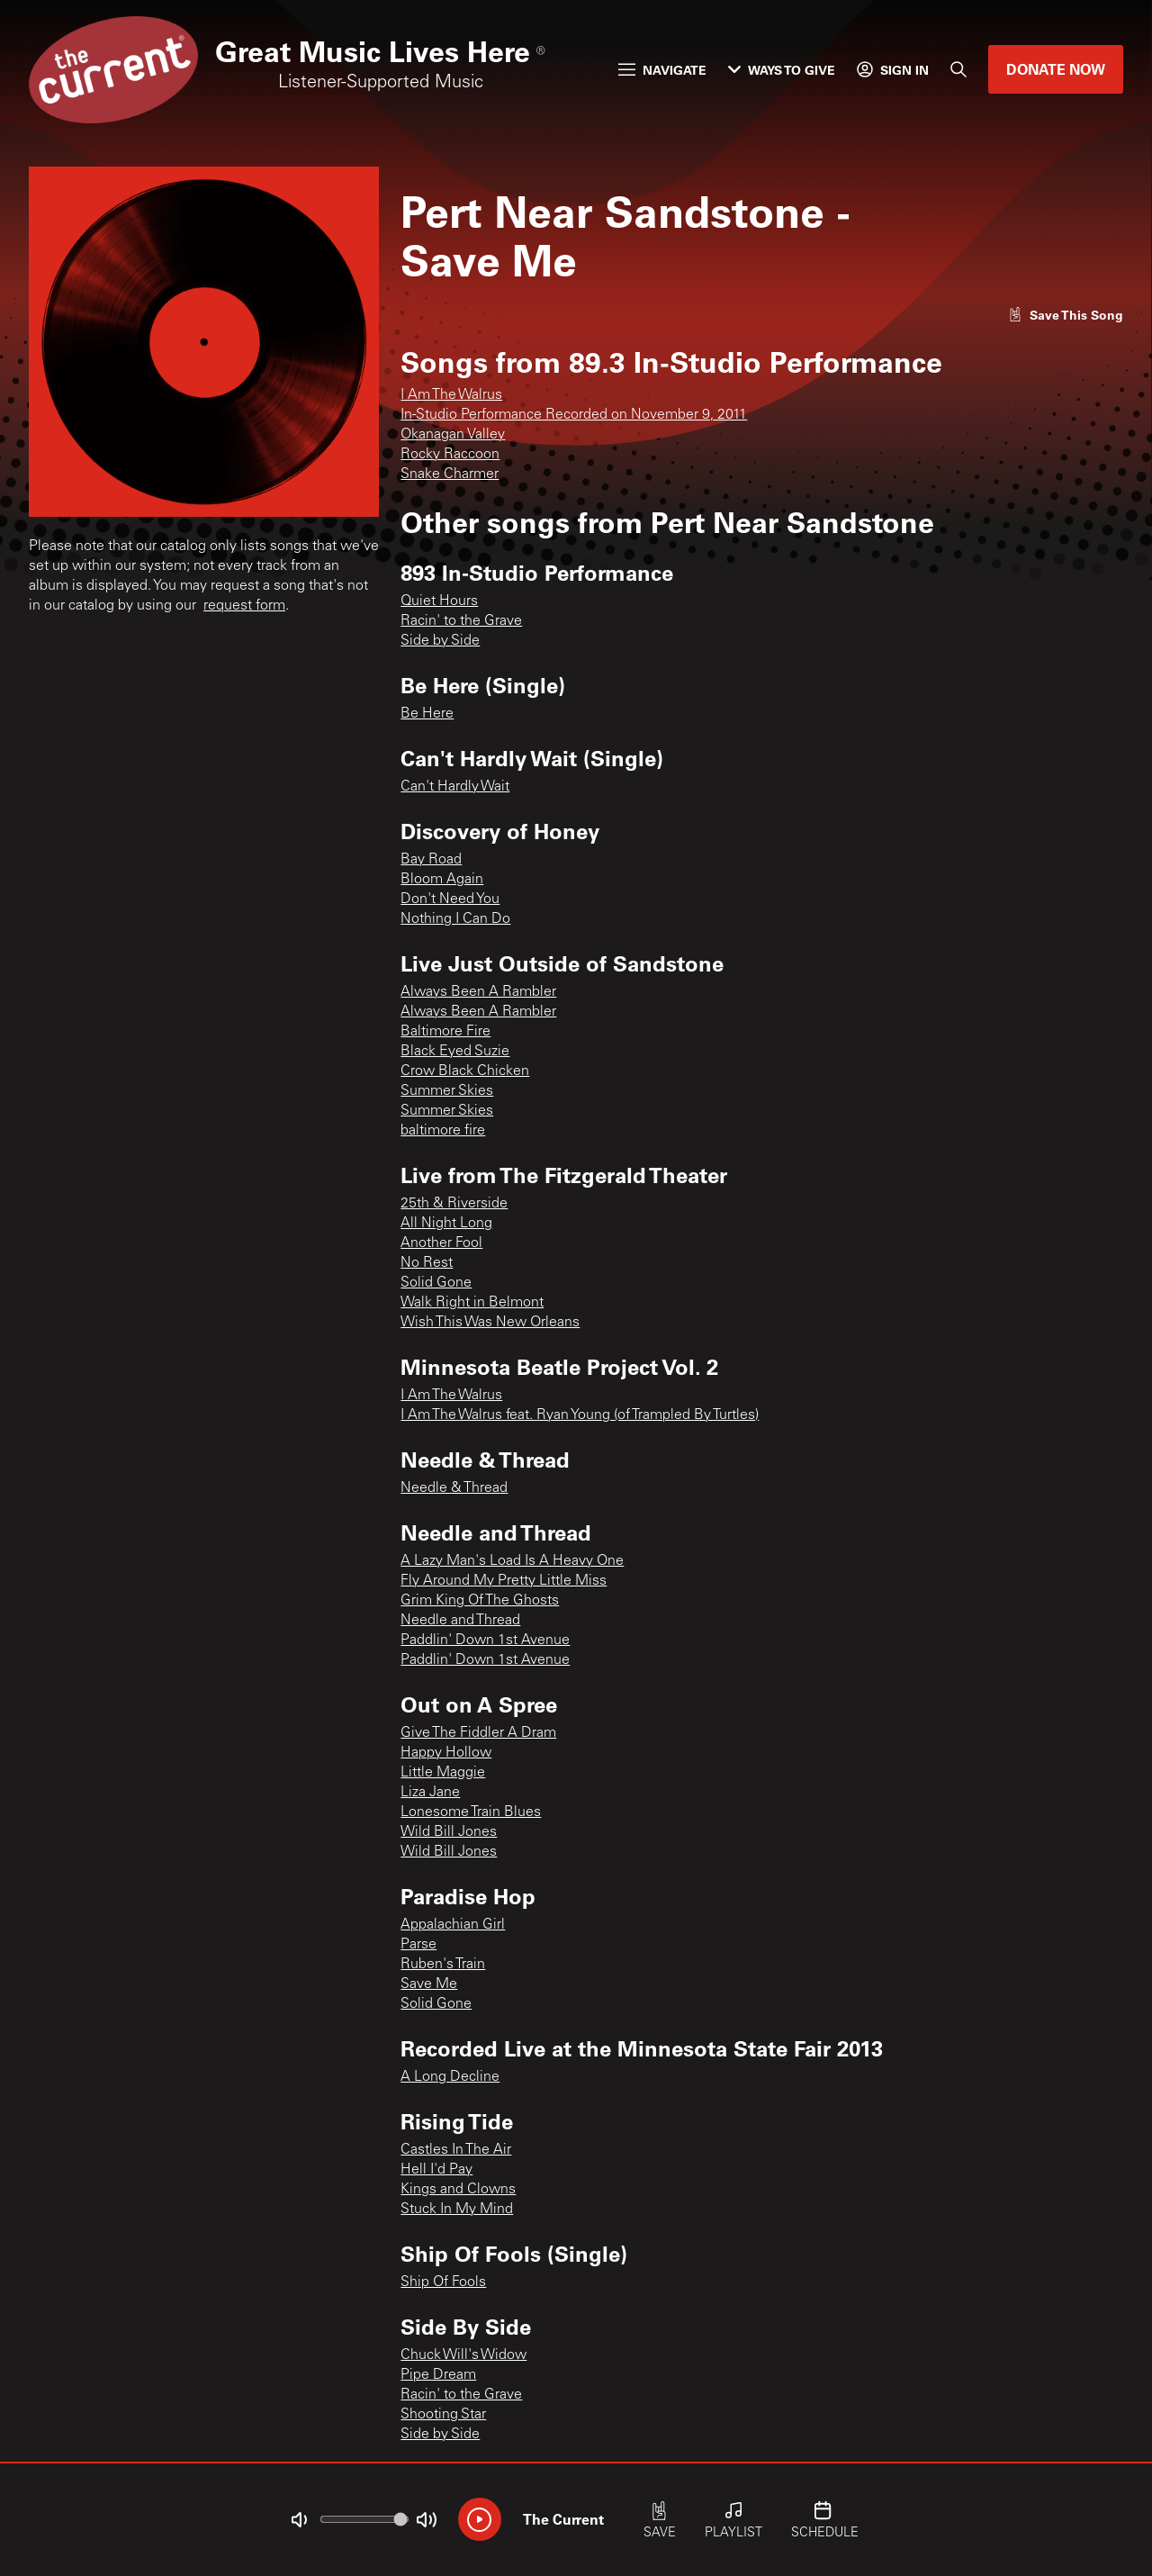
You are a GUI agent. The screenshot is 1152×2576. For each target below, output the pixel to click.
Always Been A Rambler (478, 992)
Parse (418, 1945)
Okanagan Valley (452, 435)
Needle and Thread (460, 1620)
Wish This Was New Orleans (490, 1322)
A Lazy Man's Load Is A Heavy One (512, 1561)
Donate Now (1055, 68)
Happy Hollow (445, 1753)
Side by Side (440, 641)
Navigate (662, 69)
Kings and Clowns (458, 2190)
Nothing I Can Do (455, 919)
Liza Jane (430, 1792)
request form (244, 606)
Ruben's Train (442, 1964)
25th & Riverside (454, 1204)
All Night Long (446, 1223)
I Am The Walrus (451, 395)
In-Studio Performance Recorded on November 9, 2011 (573, 415)
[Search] (958, 69)
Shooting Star (443, 2415)
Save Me (428, 1984)
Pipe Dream (438, 2375)
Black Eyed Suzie (454, 1051)
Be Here (427, 714)
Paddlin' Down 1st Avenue (485, 1640)
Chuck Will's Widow (463, 2355)
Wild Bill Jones (448, 1832)
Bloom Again (441, 879)
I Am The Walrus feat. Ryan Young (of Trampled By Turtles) (579, 1415)
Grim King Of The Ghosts (479, 1601)
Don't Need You (450, 899)
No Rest (426, 1263)
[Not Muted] (298, 2520)
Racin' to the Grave (461, 621)
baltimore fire (442, 1131)
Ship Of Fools (443, 2282)
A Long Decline (450, 2077)
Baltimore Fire (445, 1032)
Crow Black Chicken (464, 1071)
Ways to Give (781, 69)
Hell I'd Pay (436, 2170)
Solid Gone (436, 1283)
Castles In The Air (455, 2150)
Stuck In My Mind (456, 2209)
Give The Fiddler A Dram (478, 1733)
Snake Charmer (449, 474)
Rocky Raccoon (450, 454)
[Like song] (1065, 314)
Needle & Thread (454, 1488)
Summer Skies (446, 1091)
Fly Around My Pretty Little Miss (503, 1581)
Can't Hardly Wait (454, 787)
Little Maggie (442, 1773)
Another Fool (441, 1243)
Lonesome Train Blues (470, 1812)
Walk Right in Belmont (472, 1303)
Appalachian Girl (452, 1925)
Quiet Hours (439, 601)
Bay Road (431, 860)
